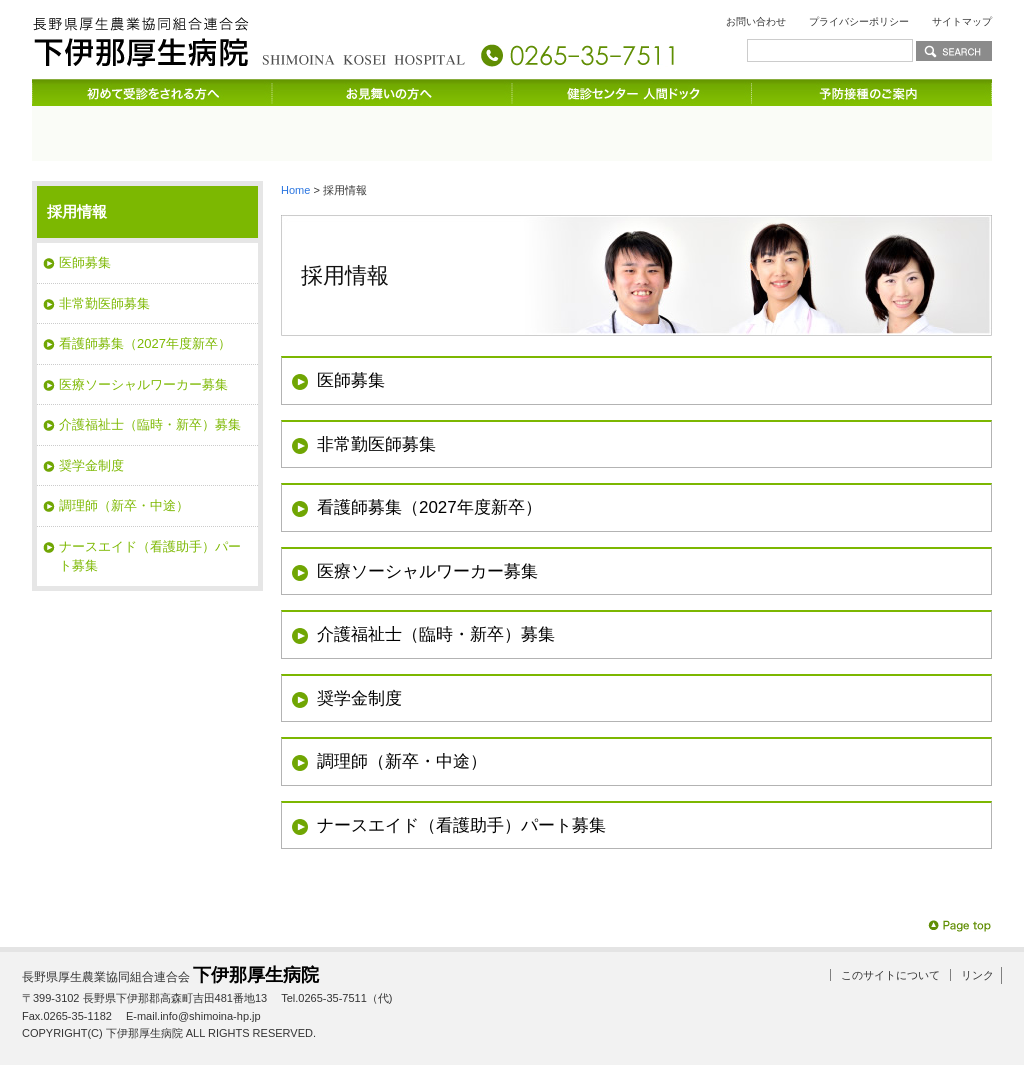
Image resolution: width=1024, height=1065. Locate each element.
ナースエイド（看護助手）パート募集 (461, 822)
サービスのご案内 (752, 130)
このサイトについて (890, 973)
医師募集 (351, 378)
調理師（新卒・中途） (402, 759)
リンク (977, 973)
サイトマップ (962, 21)
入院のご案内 (592, 130)
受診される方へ (432, 130)
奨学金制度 (359, 695)
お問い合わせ (756, 21)
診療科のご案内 (272, 130)
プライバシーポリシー (859, 21)
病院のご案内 (112, 130)
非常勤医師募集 (376, 441)
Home (295, 187)
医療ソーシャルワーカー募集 (427, 568)
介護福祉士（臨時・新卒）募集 (436, 632)
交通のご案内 (912, 130)
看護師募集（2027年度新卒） (429, 505)
